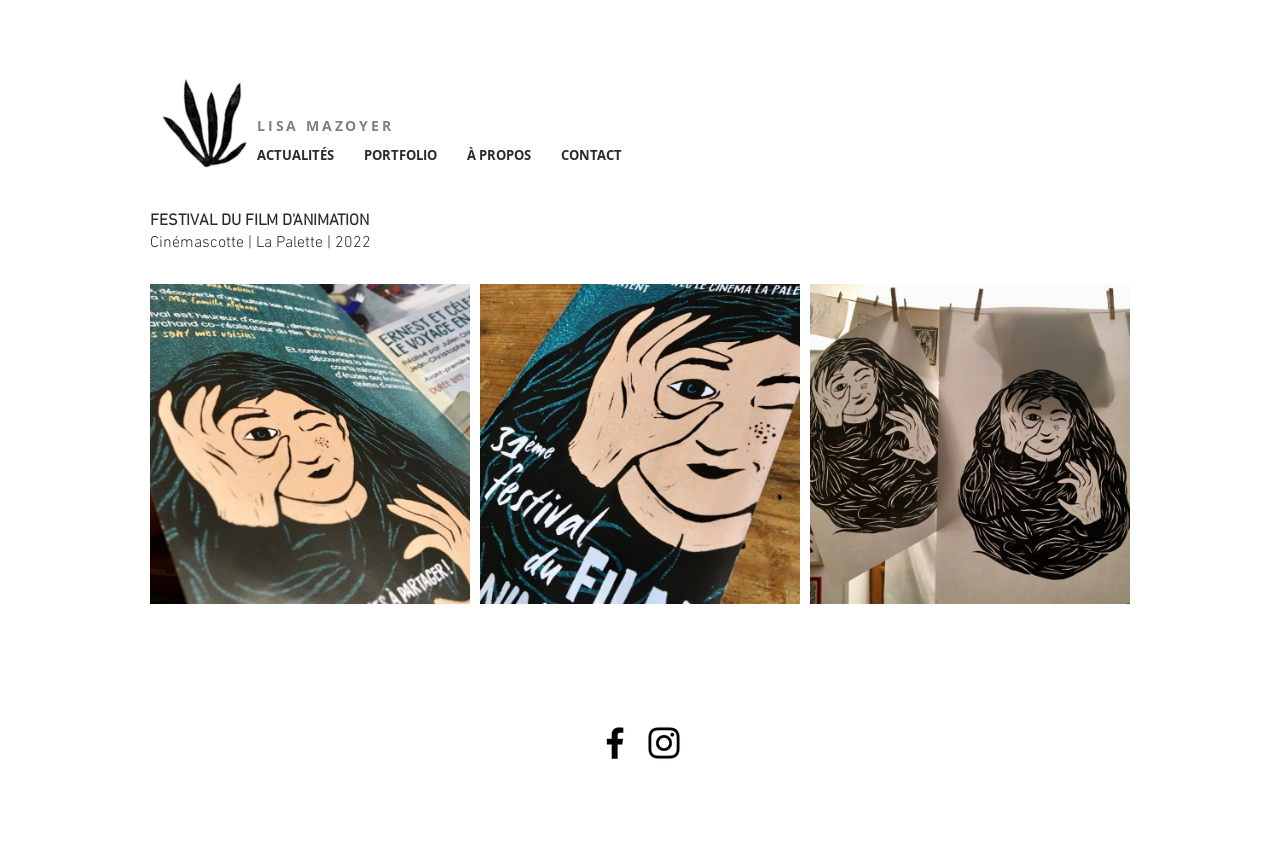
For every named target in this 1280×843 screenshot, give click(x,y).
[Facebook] (615, 743)
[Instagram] (664, 743)
